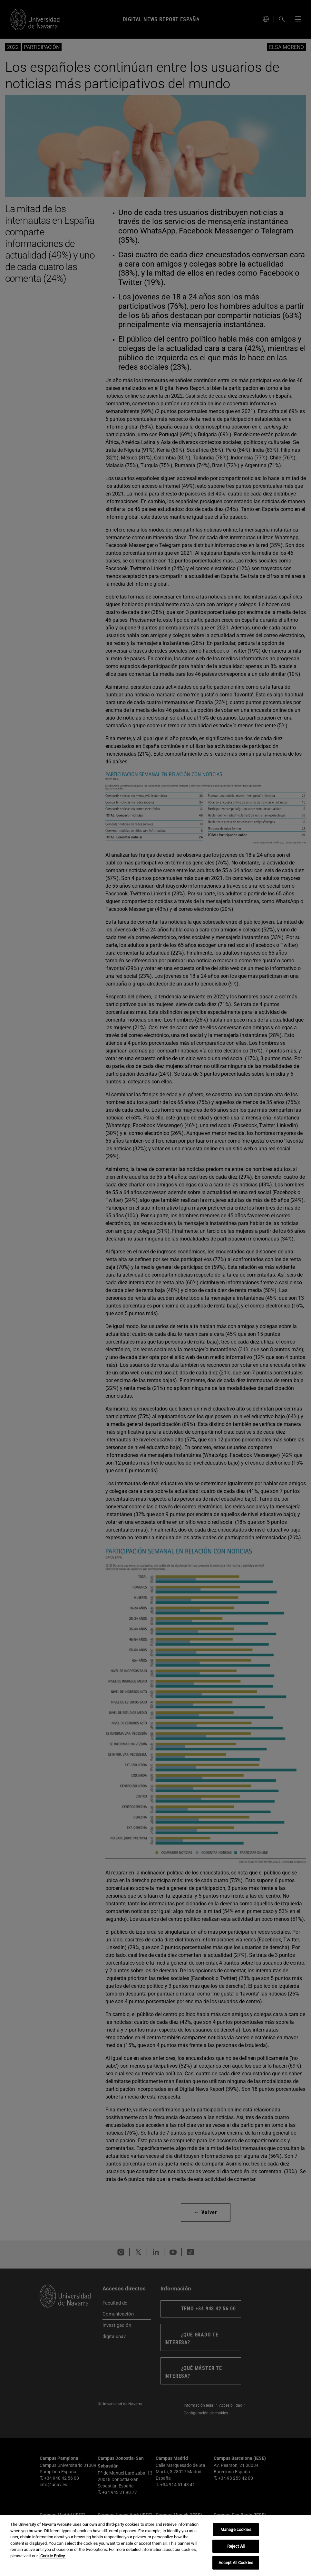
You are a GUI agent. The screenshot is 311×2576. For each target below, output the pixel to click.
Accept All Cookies (236, 2562)
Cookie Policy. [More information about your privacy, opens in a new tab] (52, 2555)
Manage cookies (235, 2529)
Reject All (236, 2546)
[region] (155, 2545)
